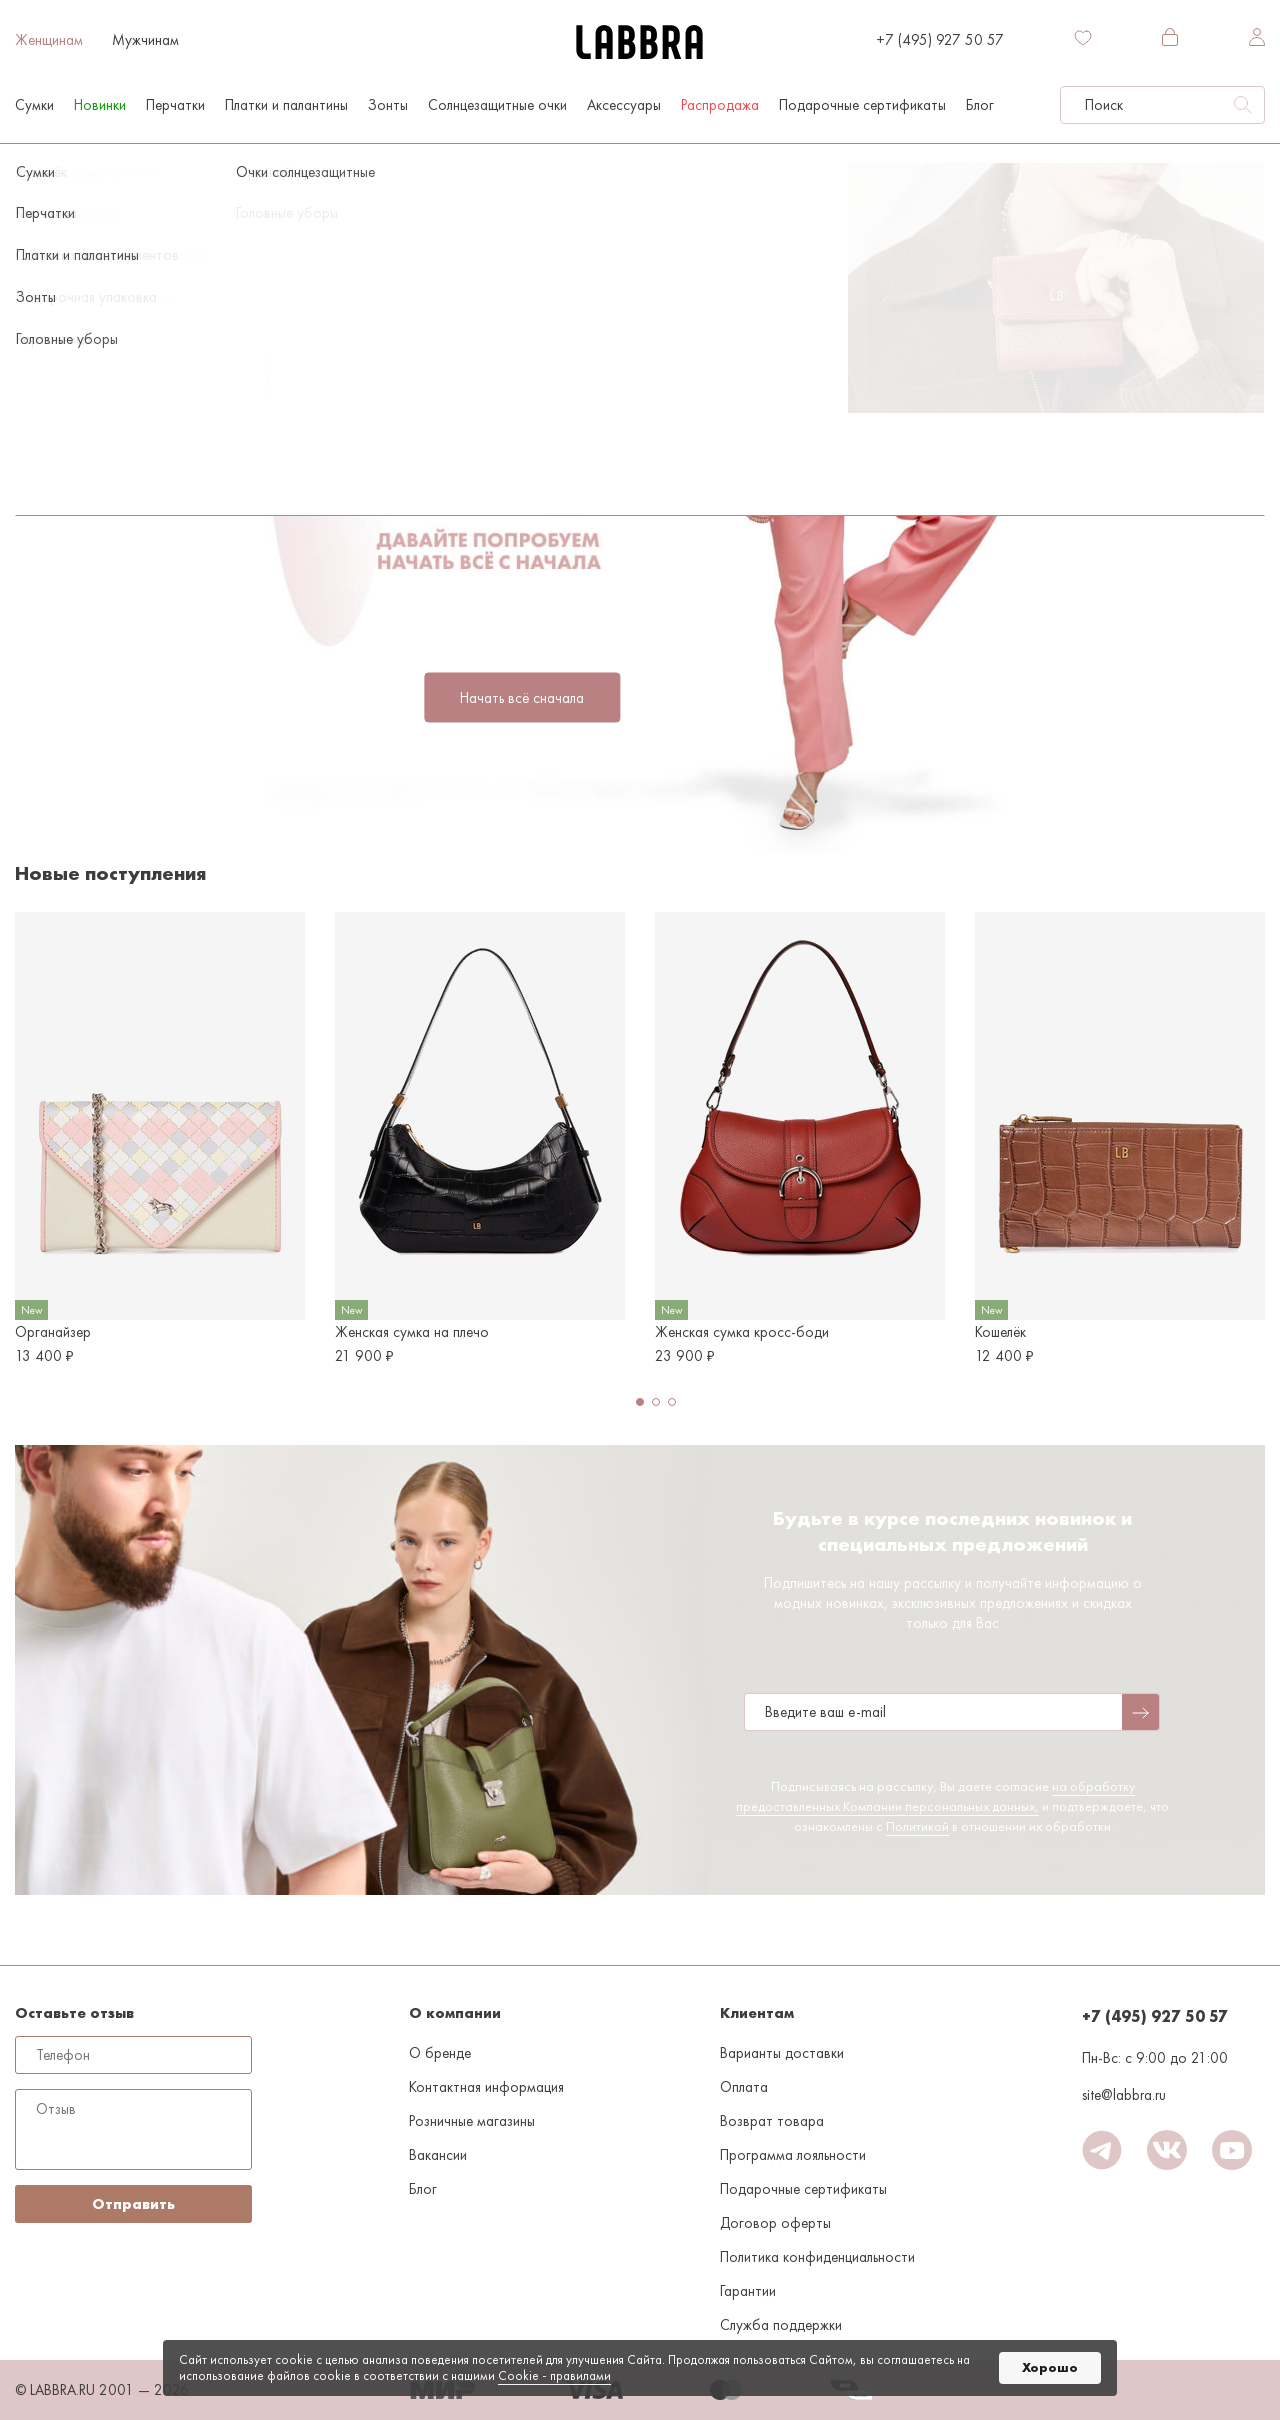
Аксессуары (624, 105)
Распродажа (720, 105)
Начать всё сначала (522, 698)
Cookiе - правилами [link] (554, 2375)
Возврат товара (772, 2121)
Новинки (100, 105)
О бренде (440, 2053)
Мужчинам (145, 40)
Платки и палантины (286, 105)
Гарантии (748, 2291)
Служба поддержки (781, 2325)
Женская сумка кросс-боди (742, 1332)
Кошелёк (1000, 1332)
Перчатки (175, 105)
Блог (980, 105)
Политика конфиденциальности (817, 2257)
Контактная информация (486, 2087)
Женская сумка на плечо (412, 1332)
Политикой (917, 1826)
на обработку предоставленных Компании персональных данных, (935, 1796)
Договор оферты (775, 2223)
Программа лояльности (793, 2155)
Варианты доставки (782, 2053)
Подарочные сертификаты (862, 105)
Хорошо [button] (1050, 2367)
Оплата (744, 2087)
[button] (640, 1402)
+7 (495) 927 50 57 (940, 40)
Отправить (133, 2204)
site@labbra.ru (1124, 2095)
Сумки (34, 105)
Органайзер (53, 1332)
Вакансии (438, 2155)
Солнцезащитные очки (497, 105)
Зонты (388, 105)
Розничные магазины (472, 2121)
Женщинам (49, 40)
